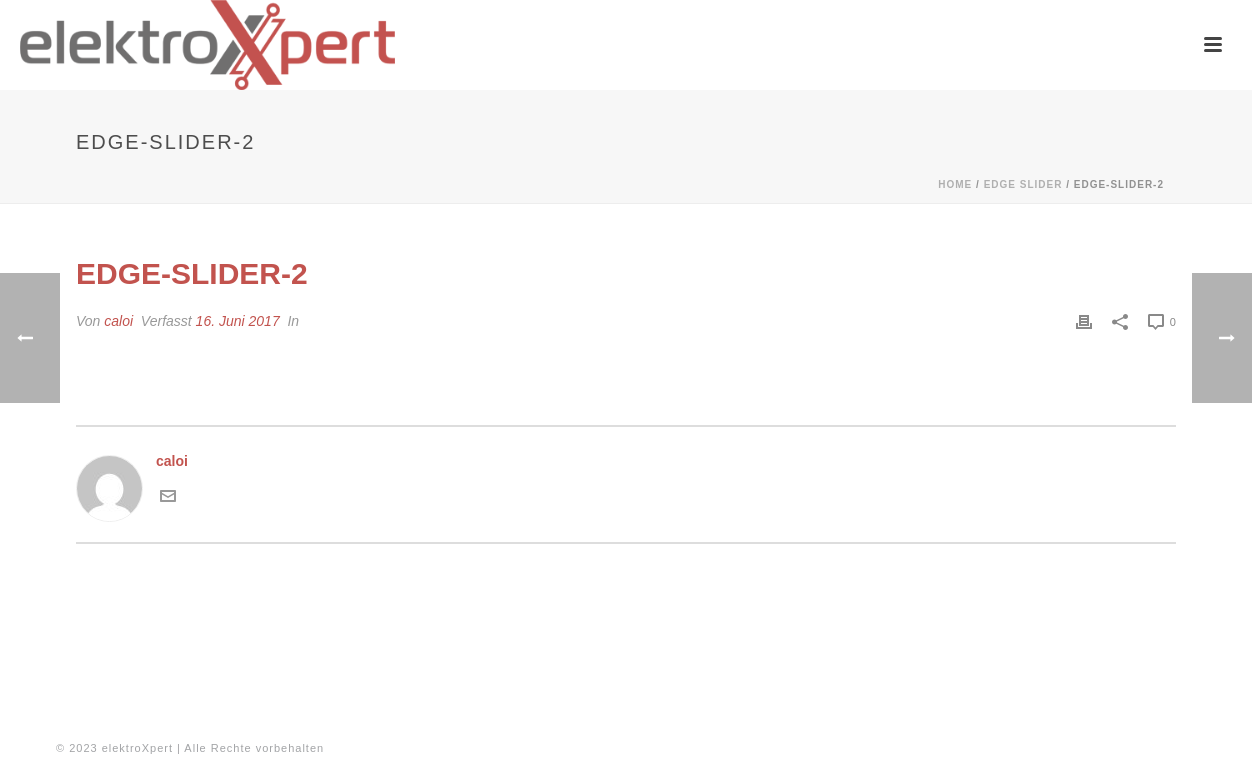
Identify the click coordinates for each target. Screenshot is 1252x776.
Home (955, 184)
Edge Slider (1023, 184)
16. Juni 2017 (238, 321)
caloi (118, 321)
